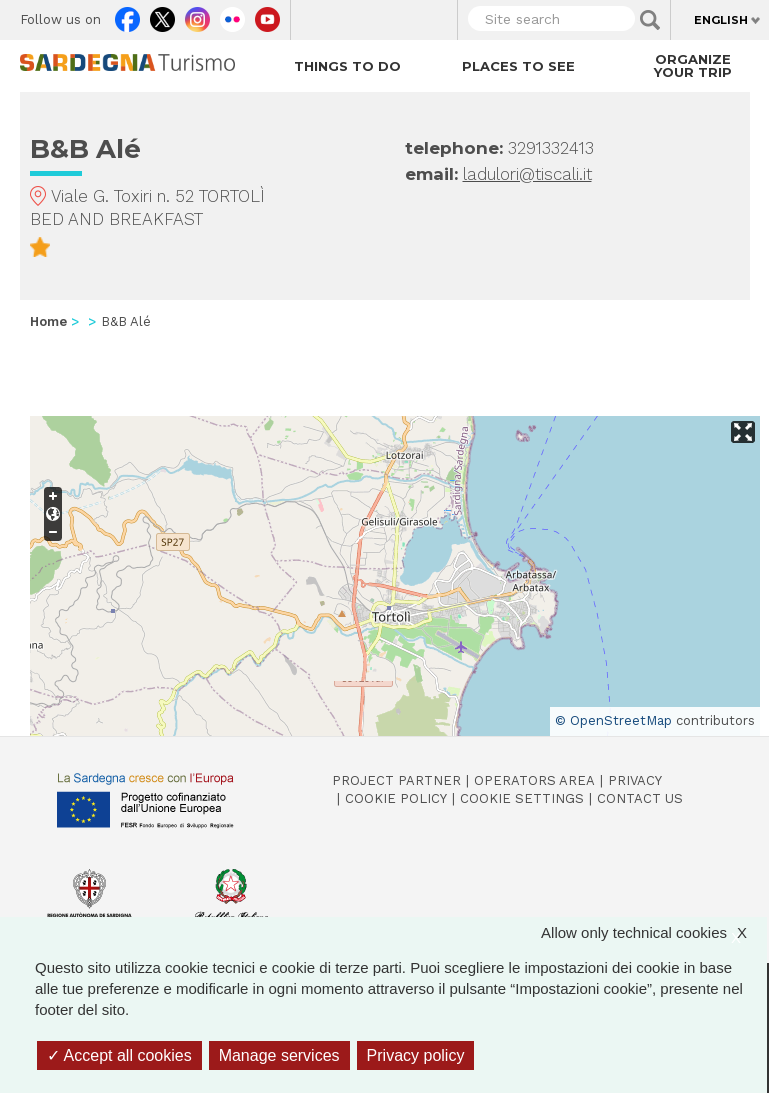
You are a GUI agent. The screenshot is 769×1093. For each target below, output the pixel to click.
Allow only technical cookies (654, 932)
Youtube (267, 15)
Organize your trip (693, 65)
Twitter (162, 15)
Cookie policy (396, 798)
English (721, 20)
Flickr (232, 15)
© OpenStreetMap (613, 720)
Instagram (197, 15)
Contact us (640, 798)
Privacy (635, 780)
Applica (650, 20)
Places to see (518, 66)
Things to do (347, 66)
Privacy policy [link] (416, 1055)
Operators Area (534, 780)
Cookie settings (522, 798)
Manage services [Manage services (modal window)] (279, 1055)
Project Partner (396, 780)
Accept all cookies (119, 1055)
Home (48, 321)
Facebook (127, 15)
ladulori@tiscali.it (527, 174)
